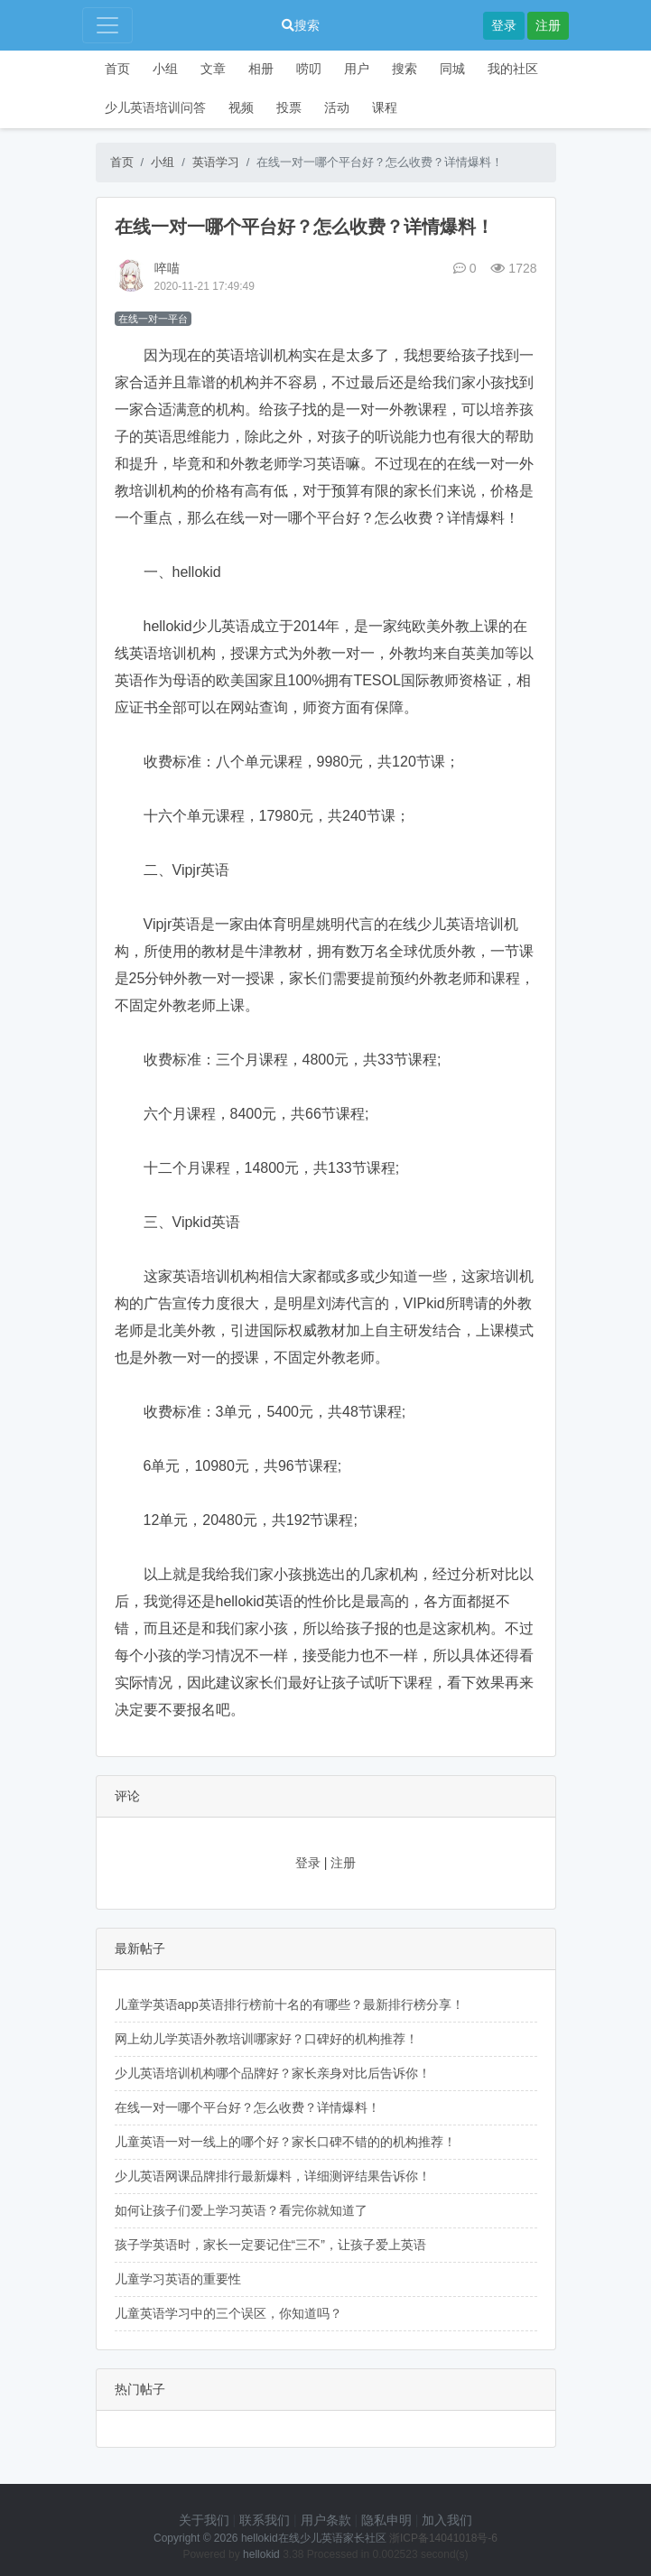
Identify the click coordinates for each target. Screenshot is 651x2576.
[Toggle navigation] (107, 25)
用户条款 (326, 2520)
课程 (384, 107)
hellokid (261, 2554)
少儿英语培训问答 (155, 107)
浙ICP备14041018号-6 (443, 2538)
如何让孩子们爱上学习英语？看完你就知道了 (241, 2210)
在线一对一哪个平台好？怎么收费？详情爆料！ (247, 2107)
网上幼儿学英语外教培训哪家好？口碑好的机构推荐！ (266, 2039)
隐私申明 (386, 2520)
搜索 (301, 25)
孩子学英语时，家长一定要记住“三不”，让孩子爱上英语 (270, 2244)
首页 (117, 68)
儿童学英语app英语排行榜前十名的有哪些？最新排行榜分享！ (289, 2004)
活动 (336, 107)
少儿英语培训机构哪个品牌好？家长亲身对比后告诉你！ (273, 2073)
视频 (241, 107)
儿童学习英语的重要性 (178, 2279)
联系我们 (264, 2520)
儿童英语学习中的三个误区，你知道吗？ (228, 2313)
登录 (503, 25)
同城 (452, 68)
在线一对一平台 (153, 318)
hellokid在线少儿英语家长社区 (313, 2538)
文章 (213, 68)
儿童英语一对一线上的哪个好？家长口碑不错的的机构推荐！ (285, 2141)
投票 (289, 107)
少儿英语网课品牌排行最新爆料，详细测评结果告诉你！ (273, 2176)
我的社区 (513, 68)
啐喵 (167, 268)
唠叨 (308, 68)
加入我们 (447, 2520)
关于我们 (204, 2520)
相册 (261, 68)
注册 (548, 25)
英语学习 (215, 162)
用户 (356, 68)
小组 (165, 68)
